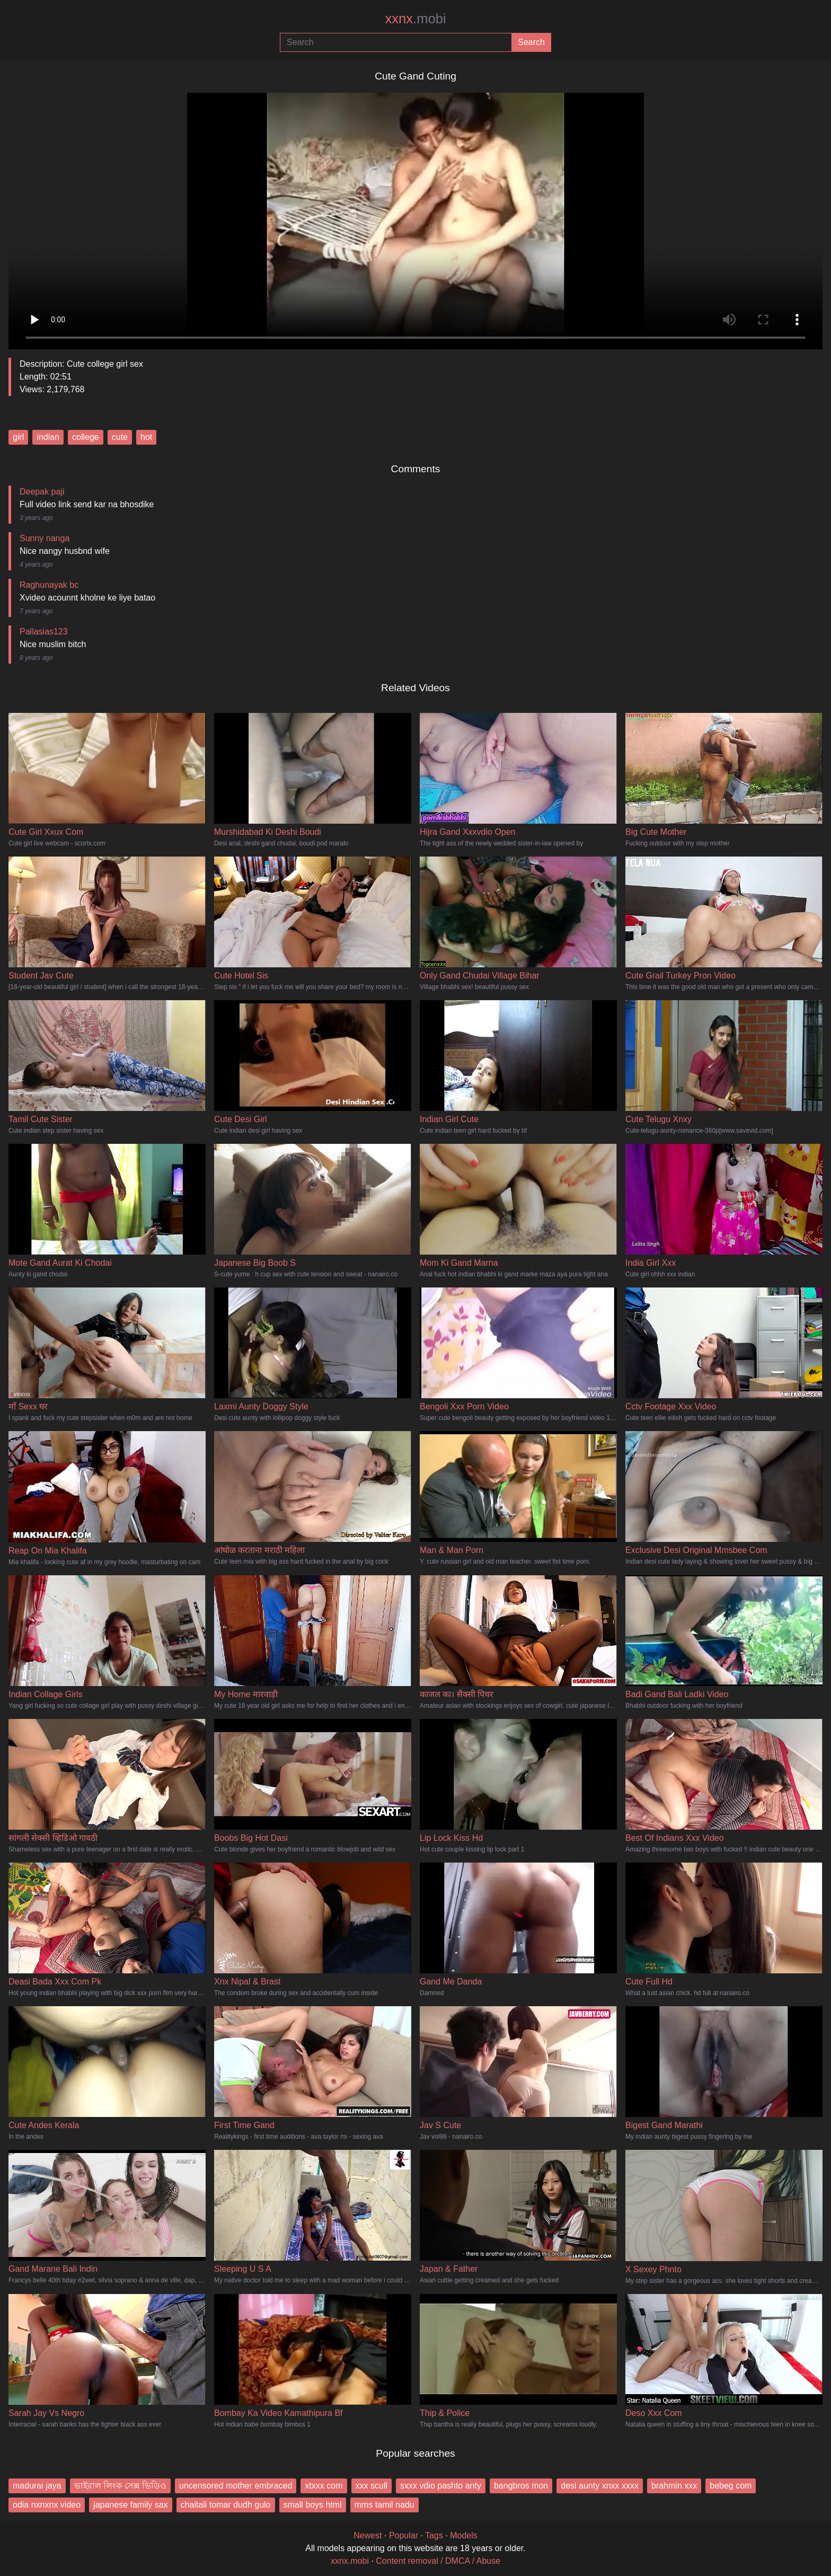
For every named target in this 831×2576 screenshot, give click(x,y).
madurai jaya (37, 2485)
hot (146, 437)
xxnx (415, 18)
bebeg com (731, 2485)
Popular (403, 2535)
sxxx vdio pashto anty (440, 2485)
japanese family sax (130, 2504)
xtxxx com (323, 2485)
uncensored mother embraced (235, 2485)
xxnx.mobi (350, 2560)
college (85, 437)
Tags (434, 2535)
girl (18, 437)
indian (48, 437)
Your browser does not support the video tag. (415, 216)
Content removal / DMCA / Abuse (438, 2560)
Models (464, 2535)
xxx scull (371, 2485)
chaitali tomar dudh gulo (226, 2504)
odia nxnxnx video (47, 2504)
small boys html (313, 2504)
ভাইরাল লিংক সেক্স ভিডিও (120, 2485)
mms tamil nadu (384, 2504)
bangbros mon (521, 2485)
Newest (367, 2535)
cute (120, 437)
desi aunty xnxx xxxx (600, 2485)
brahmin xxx (674, 2485)
